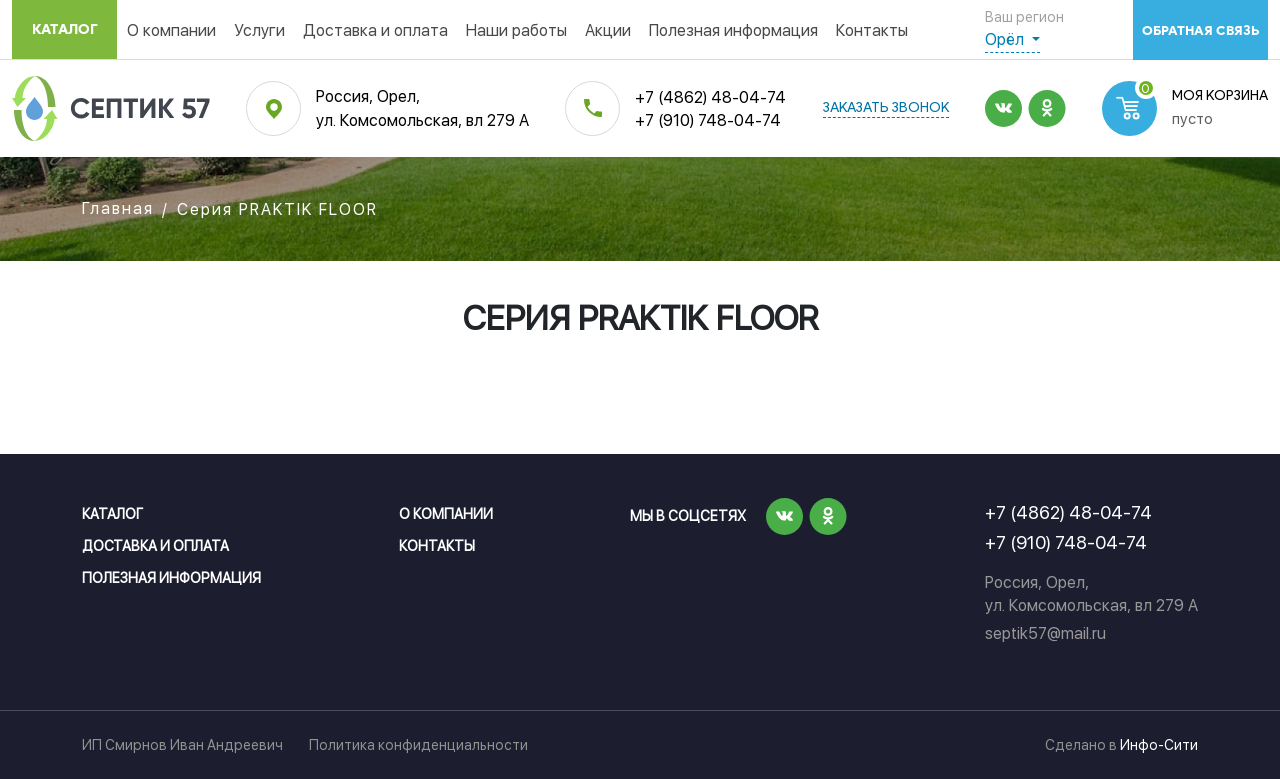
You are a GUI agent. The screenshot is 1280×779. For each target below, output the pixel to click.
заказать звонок (886, 108)
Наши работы (516, 30)
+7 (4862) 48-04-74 (710, 97)
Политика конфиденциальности (418, 745)
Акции (608, 30)
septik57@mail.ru (1045, 633)
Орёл (1006, 39)
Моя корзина (1220, 96)
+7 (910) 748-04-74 (708, 120)
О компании (171, 30)
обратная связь (1200, 30)
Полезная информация (733, 30)
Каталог (65, 29)
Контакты (872, 30)
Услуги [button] (259, 30)
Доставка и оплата (375, 30)
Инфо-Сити (1159, 745)
